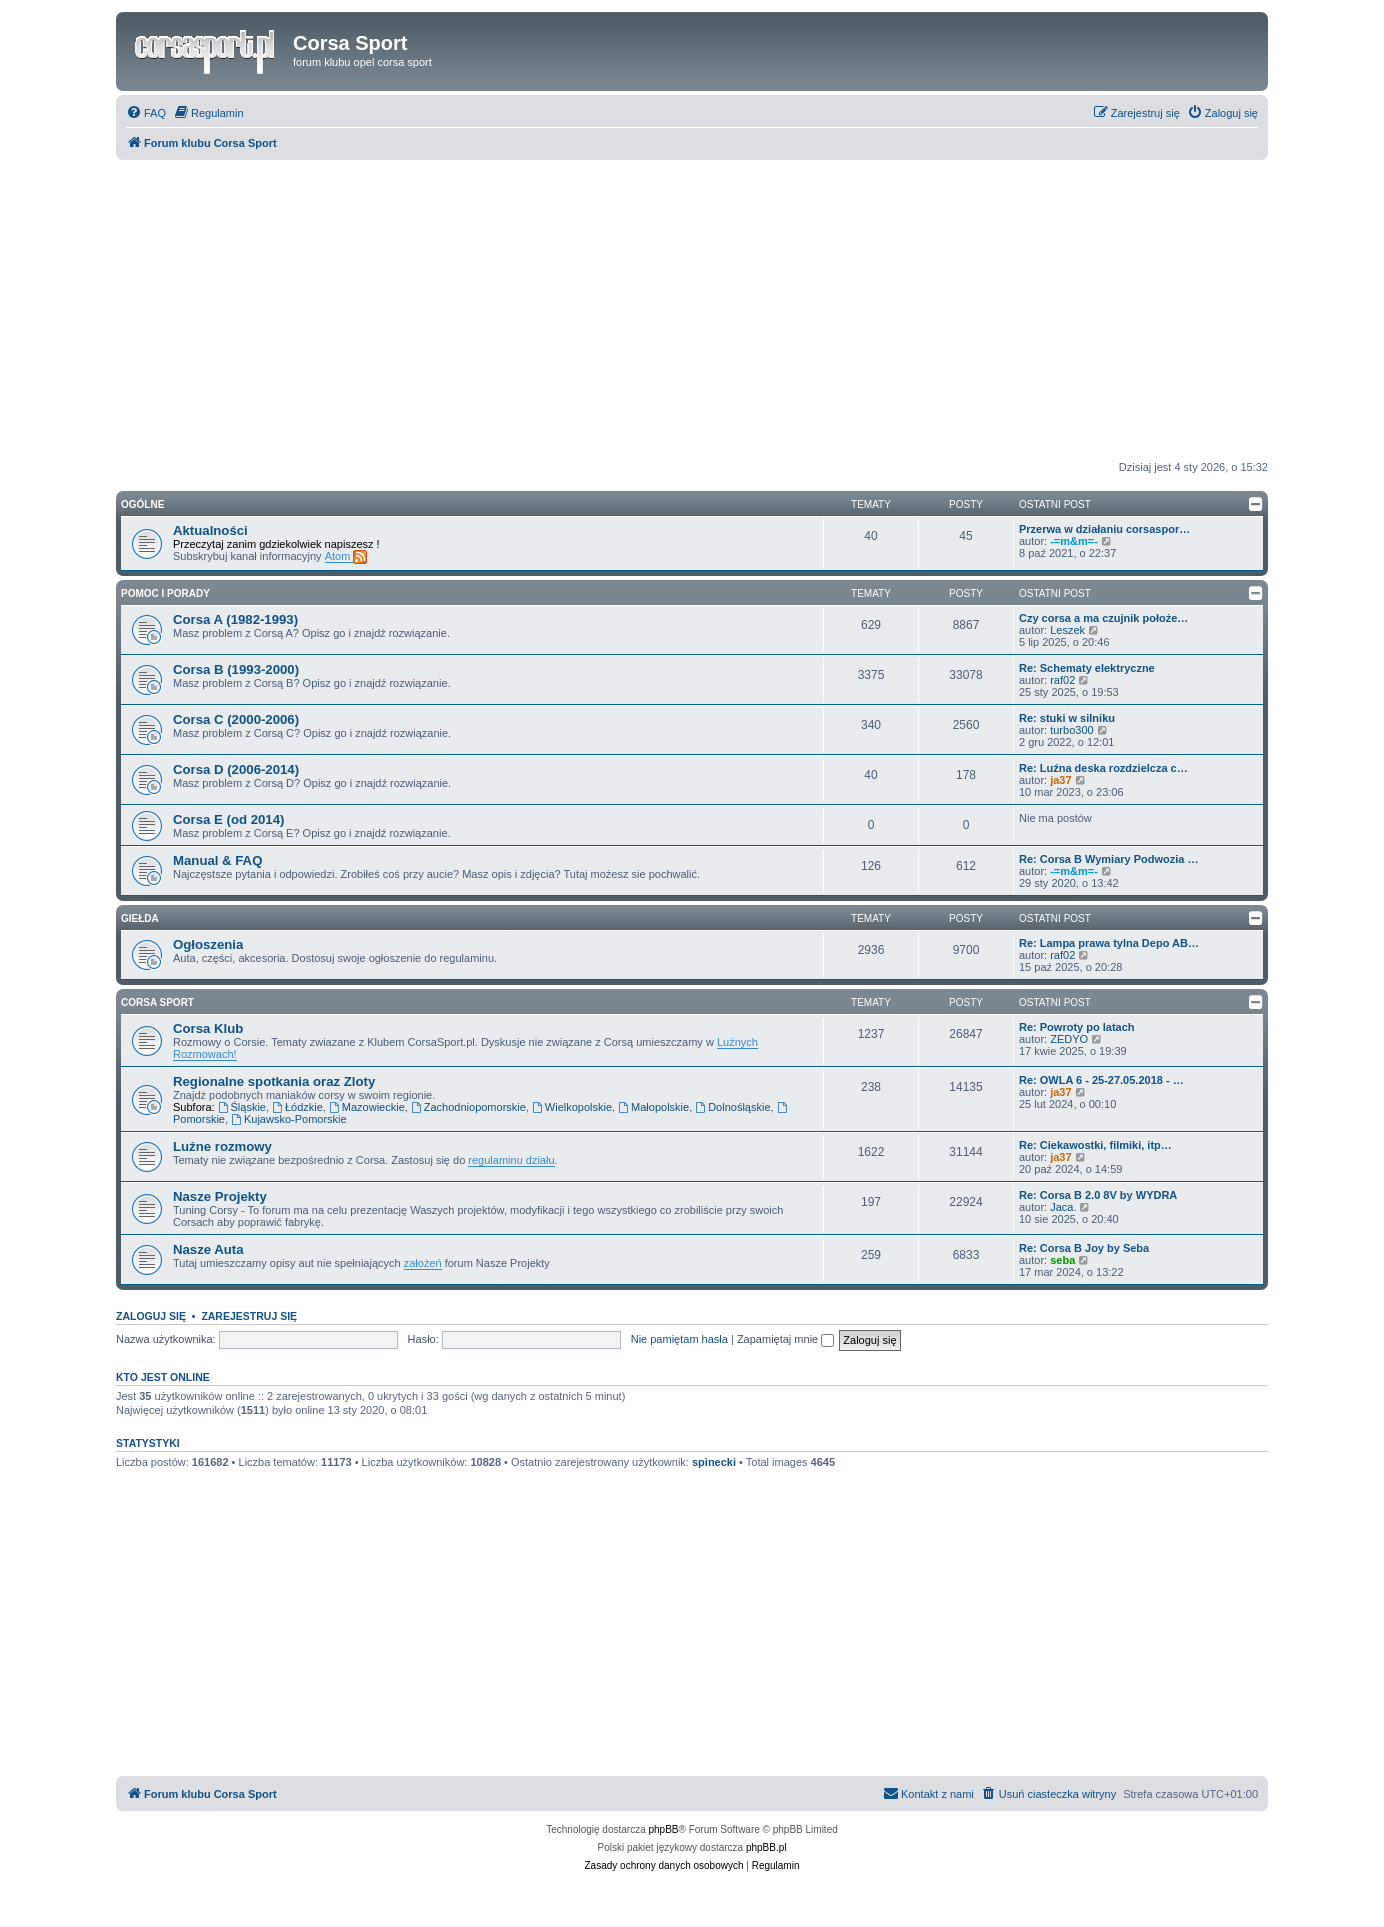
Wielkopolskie (572, 1107)
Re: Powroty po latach (1077, 1027)
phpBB (664, 1829)
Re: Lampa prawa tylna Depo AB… (1109, 943)
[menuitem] (146, 113)
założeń (423, 1263)
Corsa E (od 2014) (228, 819)
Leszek (1067, 630)
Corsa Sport (157, 1002)
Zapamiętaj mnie (785, 1339)
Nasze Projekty (220, 1196)
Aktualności (210, 530)
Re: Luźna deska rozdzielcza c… (1103, 768)
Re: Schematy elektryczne (1087, 668)
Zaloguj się (151, 1316)
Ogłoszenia (208, 944)
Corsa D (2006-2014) (236, 769)
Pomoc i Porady (165, 593)
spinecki (714, 1462)
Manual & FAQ (217, 860)
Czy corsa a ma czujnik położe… (1103, 618)
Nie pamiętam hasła (679, 1339)
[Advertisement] (692, 310)
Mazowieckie (367, 1107)
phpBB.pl (766, 1847)
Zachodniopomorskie (468, 1107)
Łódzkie (297, 1107)
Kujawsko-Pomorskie (289, 1119)
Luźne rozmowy (222, 1146)
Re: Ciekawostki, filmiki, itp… (1095, 1145)
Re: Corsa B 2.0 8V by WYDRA (1098, 1195)
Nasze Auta (208, 1249)
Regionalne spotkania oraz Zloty (274, 1081)
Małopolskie (653, 1107)
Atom (346, 556)
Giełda (140, 918)
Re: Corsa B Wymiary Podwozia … (1109, 859)
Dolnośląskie (732, 1107)
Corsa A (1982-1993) (235, 619)
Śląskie (242, 1107)
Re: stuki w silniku (1067, 718)
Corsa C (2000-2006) (236, 719)
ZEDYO (1069, 1039)
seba (1062, 1260)
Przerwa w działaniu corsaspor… (1104, 529)
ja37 (1060, 780)
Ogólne (142, 504)
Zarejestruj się (249, 1316)
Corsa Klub (208, 1028)
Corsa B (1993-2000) (236, 669)
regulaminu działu (511, 1160)
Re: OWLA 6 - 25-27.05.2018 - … (1101, 1080)
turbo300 (1071, 730)
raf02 (1062, 680)
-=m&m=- (1074, 541)
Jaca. (1063, 1207)
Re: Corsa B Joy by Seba (1084, 1248)
